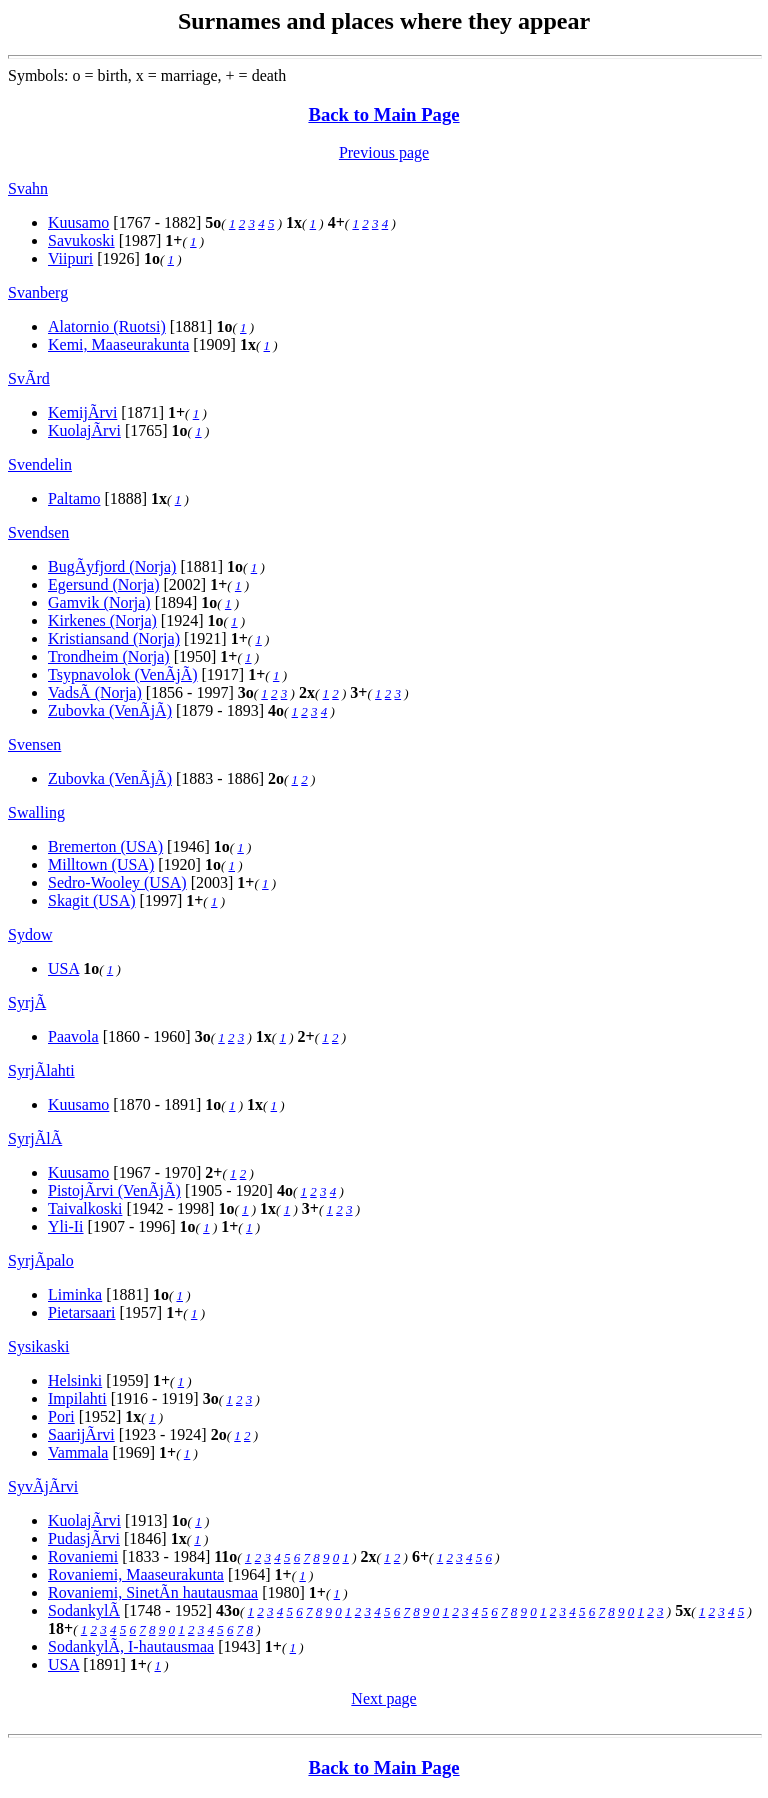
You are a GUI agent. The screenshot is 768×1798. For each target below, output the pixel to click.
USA (63, 968)
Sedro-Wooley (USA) (117, 882)
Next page (383, 1698)
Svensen (34, 744)
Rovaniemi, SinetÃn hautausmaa (153, 1592)
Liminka (75, 1294)
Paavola (73, 1036)
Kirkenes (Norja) (102, 620)
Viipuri (70, 258)
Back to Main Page (383, 114)
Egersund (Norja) (104, 584)
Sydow (30, 934)
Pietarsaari (82, 1312)
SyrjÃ (27, 1002)
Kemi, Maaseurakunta (118, 344)
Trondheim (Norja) (109, 656)
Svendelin (40, 464)
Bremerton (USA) (105, 846)
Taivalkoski (85, 1208)
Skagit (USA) (92, 900)
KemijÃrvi (82, 412)
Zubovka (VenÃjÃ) (110, 710)
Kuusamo (78, 222)
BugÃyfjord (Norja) (112, 566)
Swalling (36, 812)
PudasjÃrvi (84, 1538)
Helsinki (75, 1380)
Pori (61, 1416)
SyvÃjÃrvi (43, 1486)
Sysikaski (38, 1346)
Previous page (384, 152)
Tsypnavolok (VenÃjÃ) (123, 674)
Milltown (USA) (101, 864)
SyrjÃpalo (41, 1260)
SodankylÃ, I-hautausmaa (131, 1646)
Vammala (78, 1452)
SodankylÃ (84, 1610)
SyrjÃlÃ (35, 1138)
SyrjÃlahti (41, 1070)
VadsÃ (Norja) (95, 692)
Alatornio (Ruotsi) (107, 326)
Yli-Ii (66, 1226)
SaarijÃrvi (81, 1434)
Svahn (28, 188)
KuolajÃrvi (84, 430)
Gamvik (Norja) (99, 602)
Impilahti (77, 1398)
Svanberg (38, 292)
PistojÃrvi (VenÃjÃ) (114, 1190)
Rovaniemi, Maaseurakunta (136, 1574)
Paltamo (74, 498)
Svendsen (38, 532)
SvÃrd (29, 378)
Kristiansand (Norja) (114, 638)
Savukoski (81, 240)
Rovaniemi (83, 1556)
